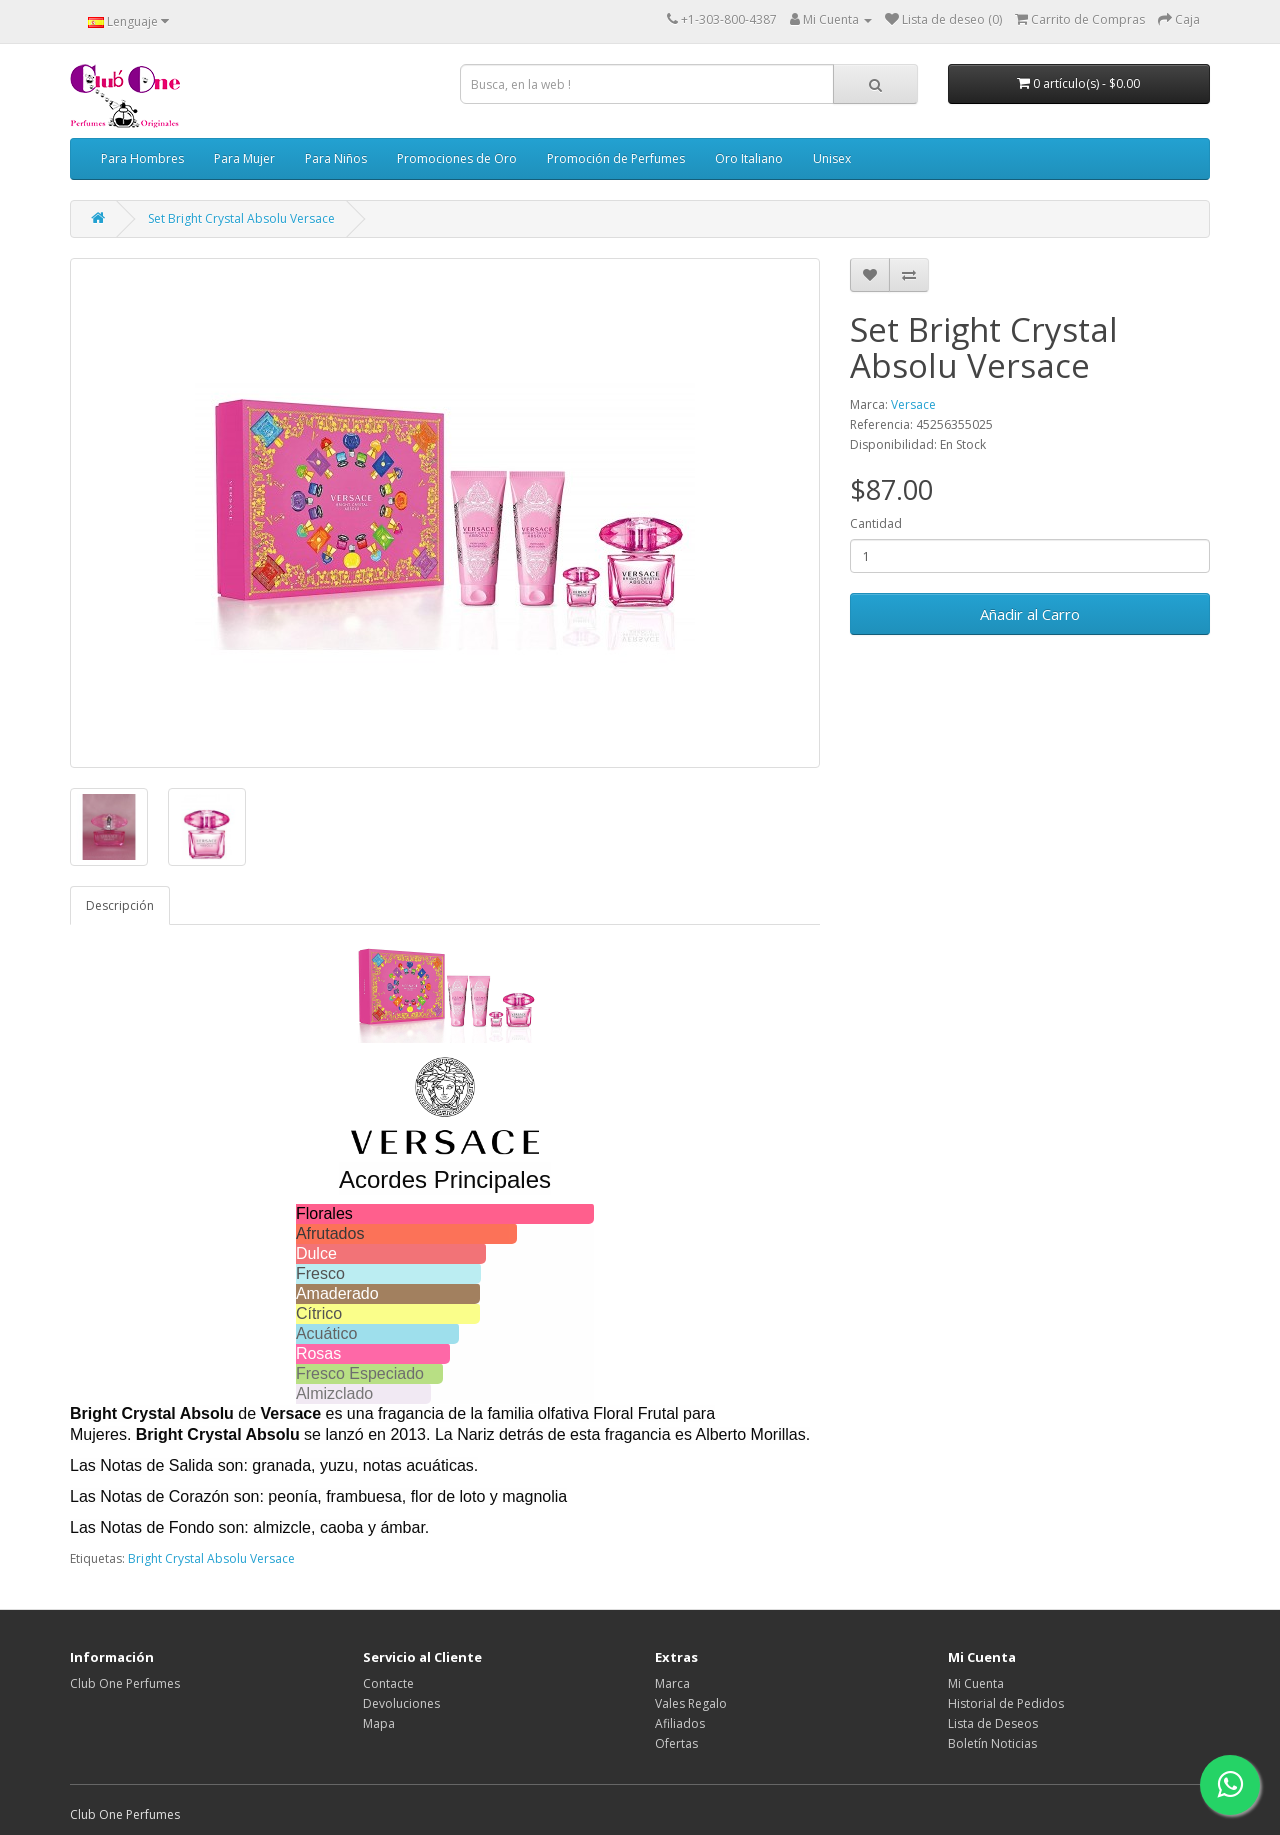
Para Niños (336, 158)
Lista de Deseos (993, 1723)
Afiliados (680, 1723)
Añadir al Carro (1030, 614)
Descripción (120, 905)
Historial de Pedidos (1006, 1703)
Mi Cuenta (976, 1683)
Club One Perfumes (125, 1683)
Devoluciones (401, 1703)
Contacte (388, 1683)
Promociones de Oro (457, 158)
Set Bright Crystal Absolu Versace (241, 218)
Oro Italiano (749, 158)
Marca (672, 1683)
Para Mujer (244, 158)
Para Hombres (142, 158)
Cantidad (876, 523)
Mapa (379, 1723)
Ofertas (676, 1743)
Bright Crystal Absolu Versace (211, 1558)
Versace (913, 404)
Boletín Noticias (992, 1743)
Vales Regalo (691, 1703)
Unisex (832, 158)
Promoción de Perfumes (616, 158)
